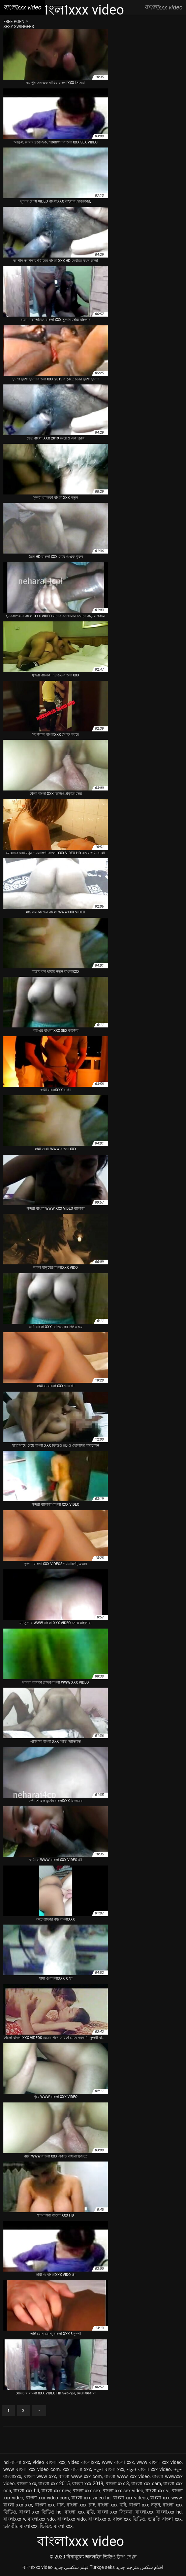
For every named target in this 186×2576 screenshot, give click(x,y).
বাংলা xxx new (55, 2490)
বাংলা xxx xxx (17, 2504)
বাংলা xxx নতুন (144, 2504)
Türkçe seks (102, 2567)
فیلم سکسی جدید (71, 2567)
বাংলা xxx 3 (117, 2483)
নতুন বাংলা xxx (109, 2469)
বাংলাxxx (144, 2512)
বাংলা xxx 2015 (54, 2483)
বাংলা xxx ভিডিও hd (40, 2512)
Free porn (14, 21)
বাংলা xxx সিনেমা (115, 2512)
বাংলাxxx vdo (41, 2519)
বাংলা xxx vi (157, 2490)
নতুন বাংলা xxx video (149, 2469)
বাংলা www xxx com (80, 2476)
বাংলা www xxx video (127, 2476)
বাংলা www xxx (40, 2476)
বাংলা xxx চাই (81, 2504)
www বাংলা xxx (118, 2462)
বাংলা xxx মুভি (79, 2512)
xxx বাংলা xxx (76, 2469)
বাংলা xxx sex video (123, 2490)
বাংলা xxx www (166, 2497)
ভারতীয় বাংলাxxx (20, 2526)
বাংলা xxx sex (87, 2490)
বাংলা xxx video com (47, 2497)
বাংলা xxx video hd (91, 2497)
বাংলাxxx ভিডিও (129, 2519)
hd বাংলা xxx (16, 2462)
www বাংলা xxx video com (31, 2469)
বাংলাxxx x (99, 2519)
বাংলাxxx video (38, 2567)
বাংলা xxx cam (146, 2483)
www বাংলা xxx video (159, 2462)
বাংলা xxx (26, 2483)
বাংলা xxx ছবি (112, 2504)
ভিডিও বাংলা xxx (56, 2526)
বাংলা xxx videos (130, 2497)
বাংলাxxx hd (169, 2512)
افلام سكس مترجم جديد (139, 2567)
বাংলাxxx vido (71, 2519)
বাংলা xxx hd (26, 2490)
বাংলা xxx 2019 (87, 2483)
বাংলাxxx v (14, 2519)
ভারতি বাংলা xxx (165, 2519)
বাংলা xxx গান (49, 2504)
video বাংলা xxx (49, 2462)
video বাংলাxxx (83, 2462)
